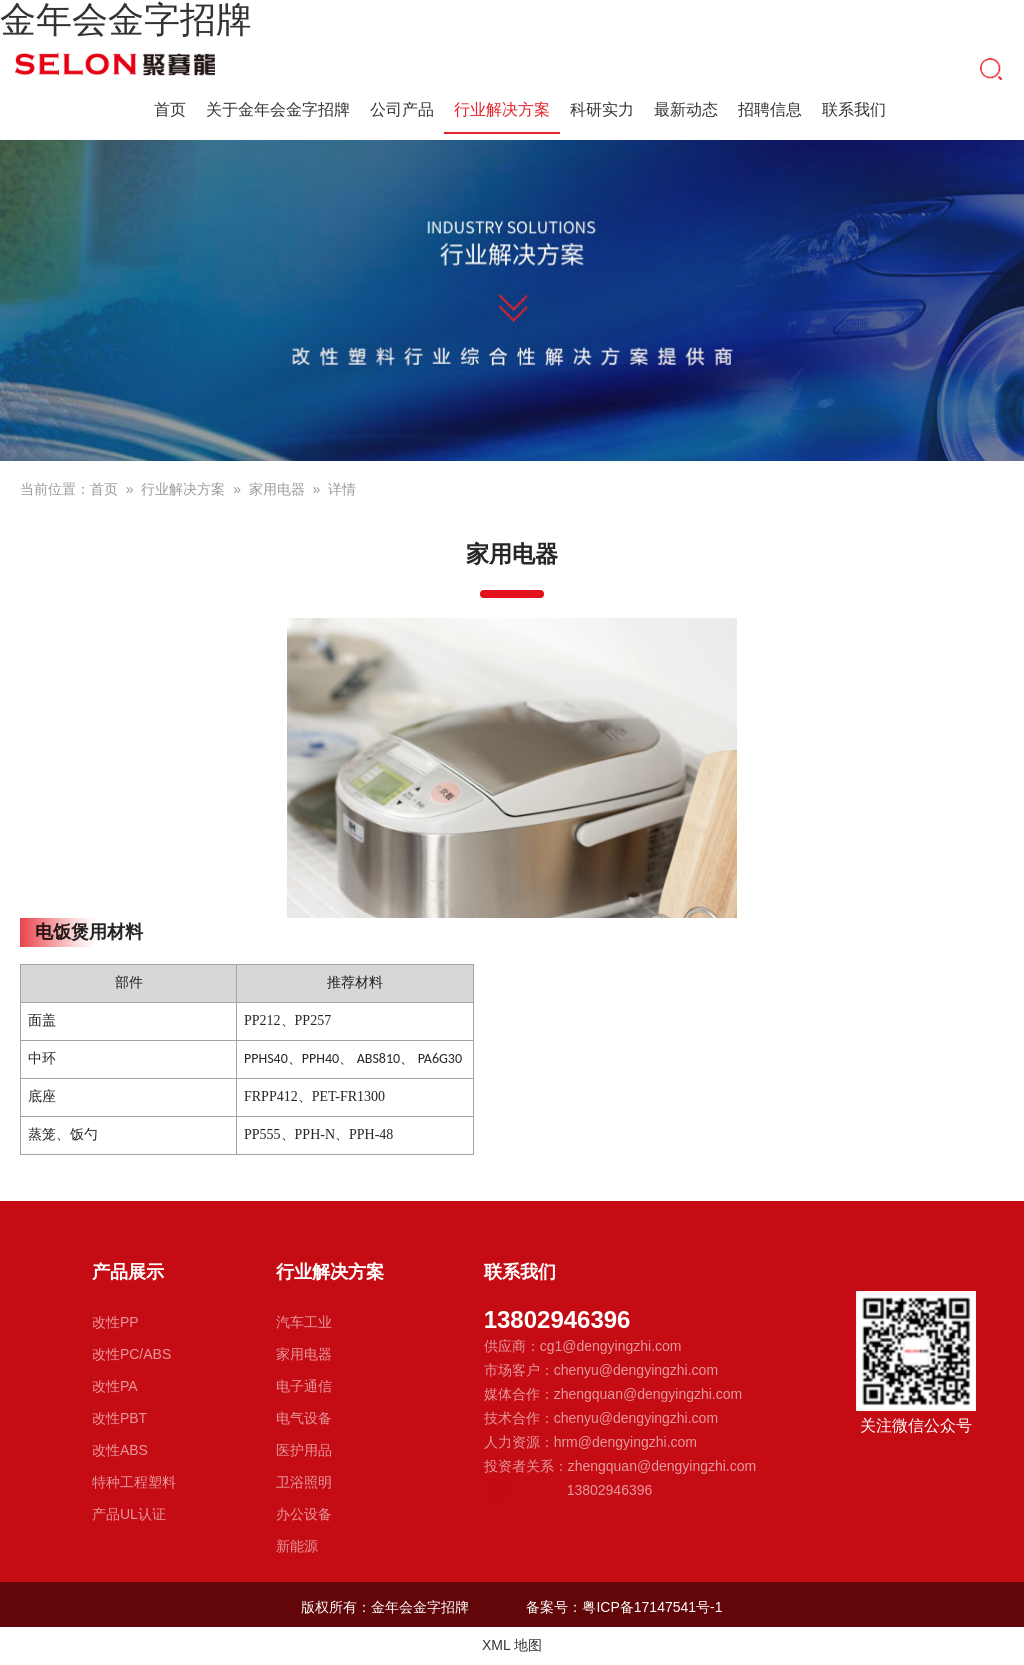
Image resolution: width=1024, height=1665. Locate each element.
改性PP (115, 1322)
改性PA (115, 1386)
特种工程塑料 (134, 1482)
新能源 (297, 1546)
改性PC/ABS (131, 1354)
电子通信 (304, 1386)
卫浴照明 (304, 1482)
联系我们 (854, 109)
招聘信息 (770, 109)
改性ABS (120, 1450)
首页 (170, 109)
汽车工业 (304, 1322)
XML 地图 (512, 1645)
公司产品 (402, 109)
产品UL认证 (129, 1514)
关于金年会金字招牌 (278, 109)
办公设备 (304, 1514)
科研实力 (602, 109)
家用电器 (277, 489)
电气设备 (304, 1418)
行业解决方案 (502, 111)
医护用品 (304, 1450)
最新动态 (686, 109)
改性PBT (119, 1418)
